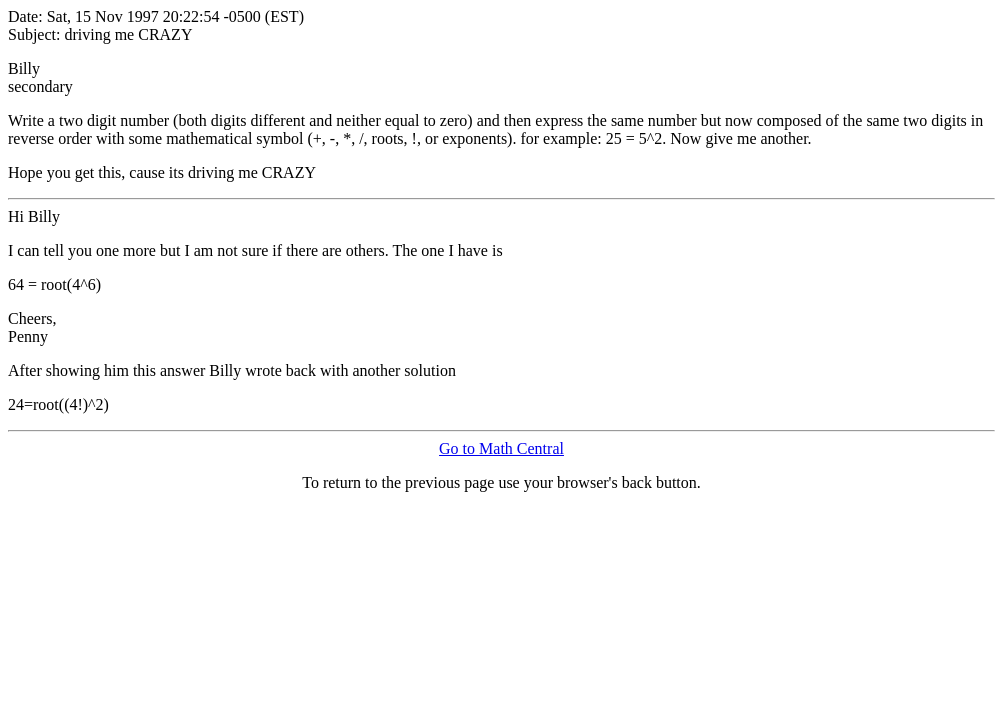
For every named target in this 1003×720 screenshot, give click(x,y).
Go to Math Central (501, 448)
